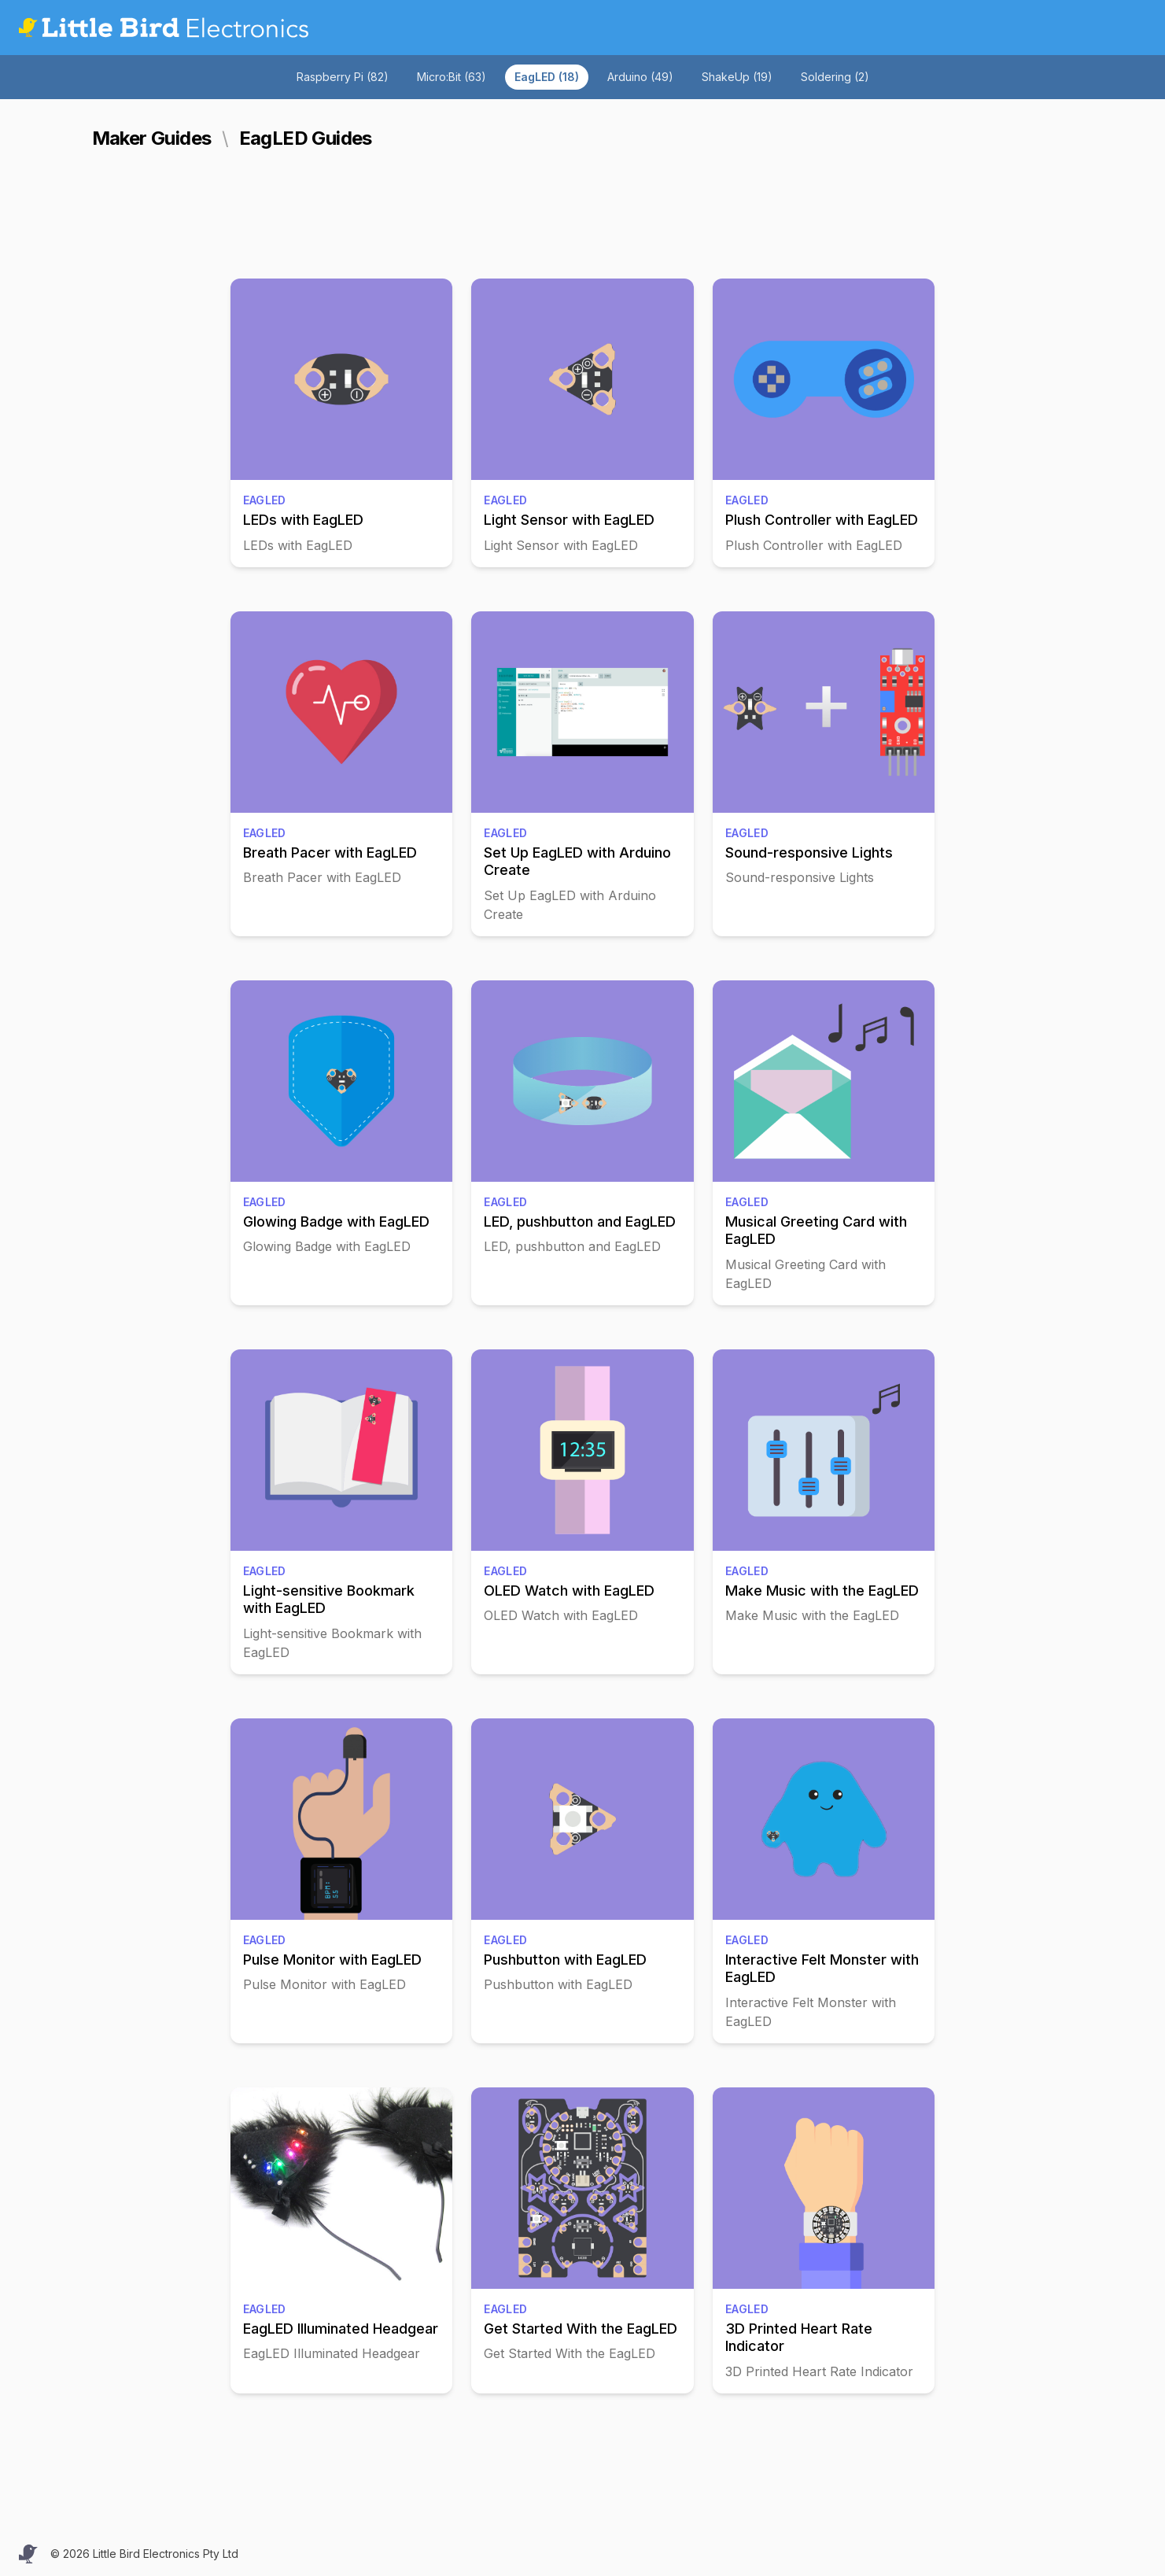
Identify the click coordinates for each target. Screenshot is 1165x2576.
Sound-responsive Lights (809, 852)
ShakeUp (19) (737, 76)
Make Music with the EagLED (822, 1590)
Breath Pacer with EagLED (330, 852)
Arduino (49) (640, 76)
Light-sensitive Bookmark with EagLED (329, 1599)
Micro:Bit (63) (451, 76)
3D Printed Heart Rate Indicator (798, 2337)
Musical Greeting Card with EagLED (816, 1230)
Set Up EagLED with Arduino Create (577, 861)
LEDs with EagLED (303, 519)
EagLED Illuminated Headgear (340, 2328)
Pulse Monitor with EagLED (332, 1959)
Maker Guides (152, 138)
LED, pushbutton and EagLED (580, 1221)
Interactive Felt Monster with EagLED (822, 1968)
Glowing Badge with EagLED (336, 1221)
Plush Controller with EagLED (821, 519)
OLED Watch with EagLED (569, 1590)
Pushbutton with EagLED (565, 1959)
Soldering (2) (835, 76)
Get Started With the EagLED (580, 2328)
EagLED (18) (546, 76)
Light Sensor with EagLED (569, 519)
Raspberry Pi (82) (343, 76)
